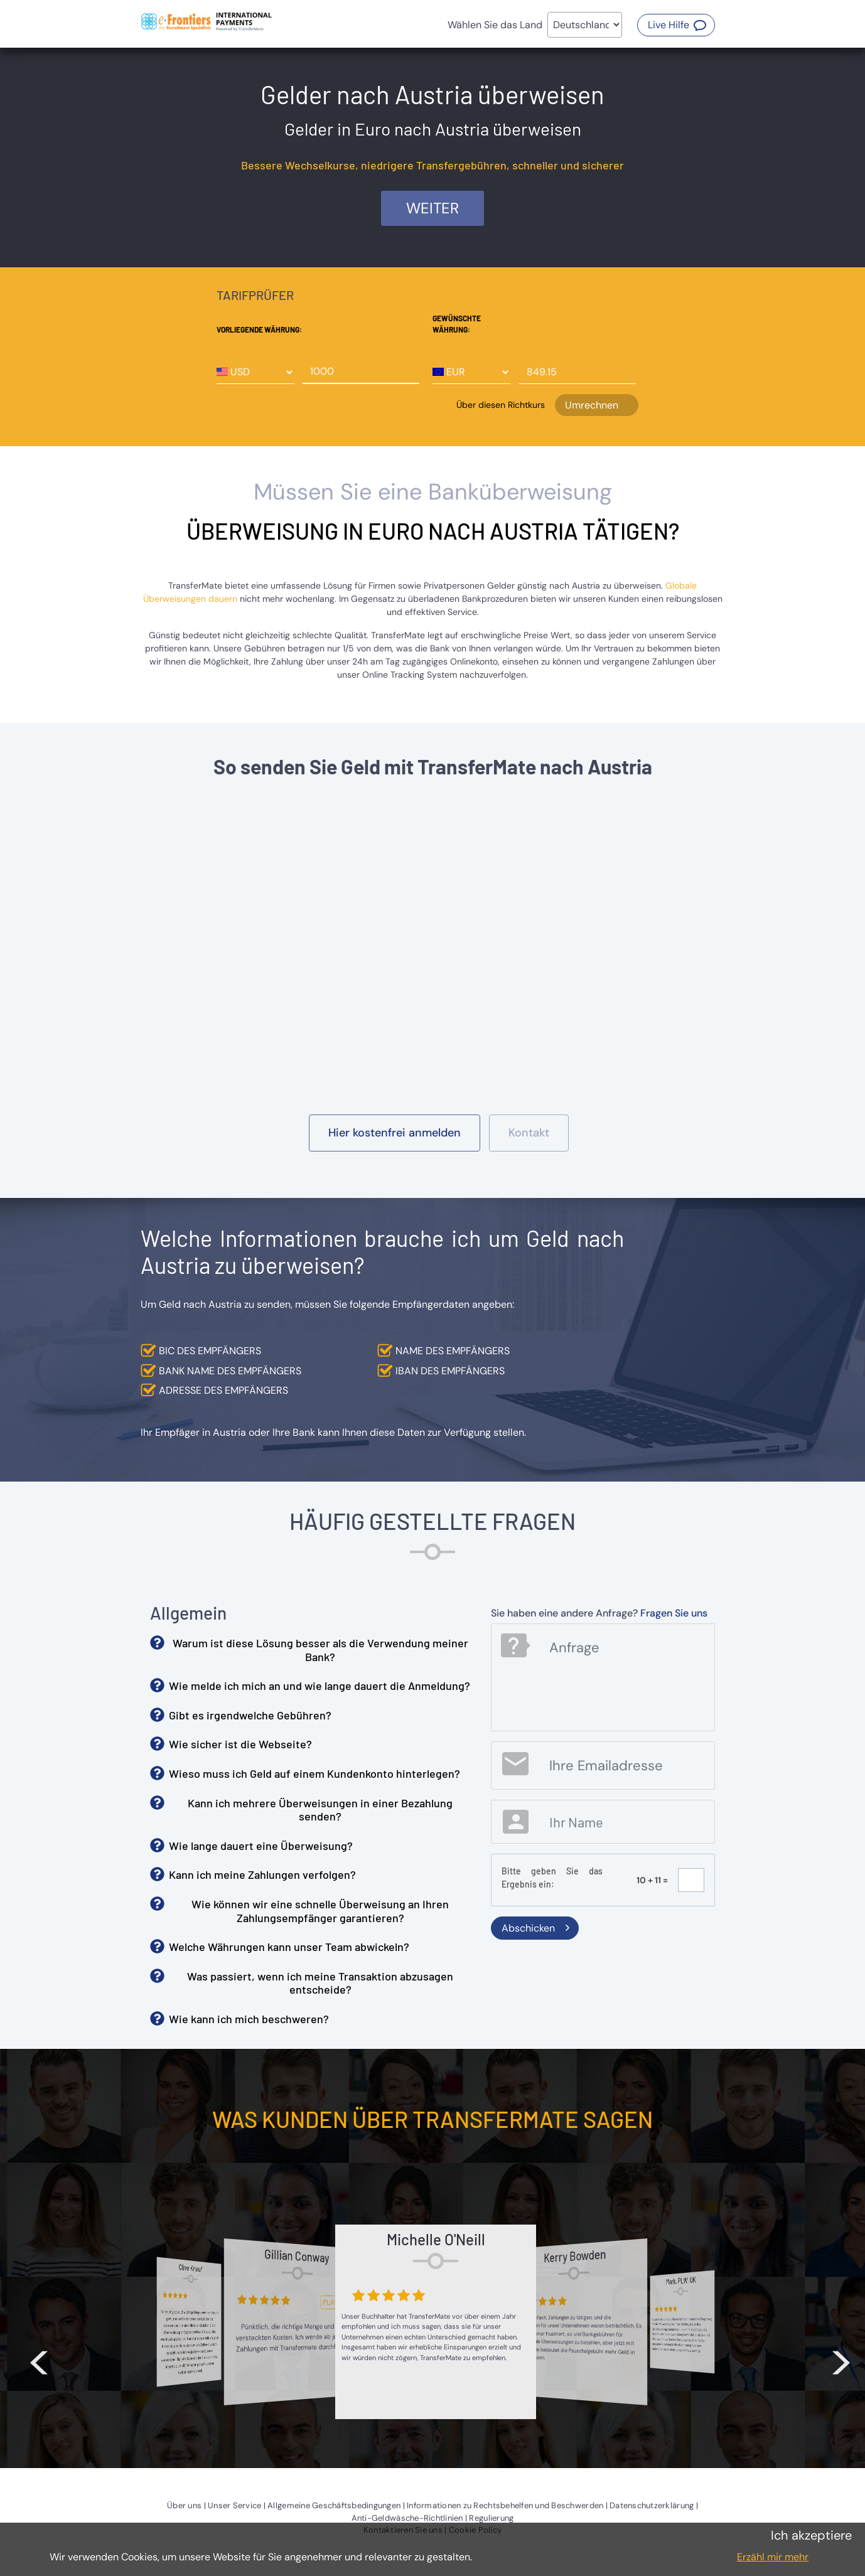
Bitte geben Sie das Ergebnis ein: (552, 1877)
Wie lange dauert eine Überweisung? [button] (261, 1845)
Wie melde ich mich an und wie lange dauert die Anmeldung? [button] (319, 1685)
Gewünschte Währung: (456, 324)
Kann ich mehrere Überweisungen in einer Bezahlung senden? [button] (320, 1810)
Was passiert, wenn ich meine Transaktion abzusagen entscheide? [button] (320, 1983)
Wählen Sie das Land (495, 24)
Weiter (432, 208)
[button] (676, 25)
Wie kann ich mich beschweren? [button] (249, 2019)
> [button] (841, 2357)
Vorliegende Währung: (259, 329)
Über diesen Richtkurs (500, 404)
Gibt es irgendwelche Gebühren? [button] (250, 1715)
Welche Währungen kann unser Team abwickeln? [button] (289, 1946)
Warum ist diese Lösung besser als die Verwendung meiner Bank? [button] (320, 1650)
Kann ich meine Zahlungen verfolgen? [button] (262, 1874)
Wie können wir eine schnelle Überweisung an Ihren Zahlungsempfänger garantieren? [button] (320, 1911)
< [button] (39, 2357)
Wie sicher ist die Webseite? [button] (240, 1744)
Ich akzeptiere (811, 2535)
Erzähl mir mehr (773, 2556)
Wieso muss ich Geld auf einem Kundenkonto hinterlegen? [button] (314, 1773)
